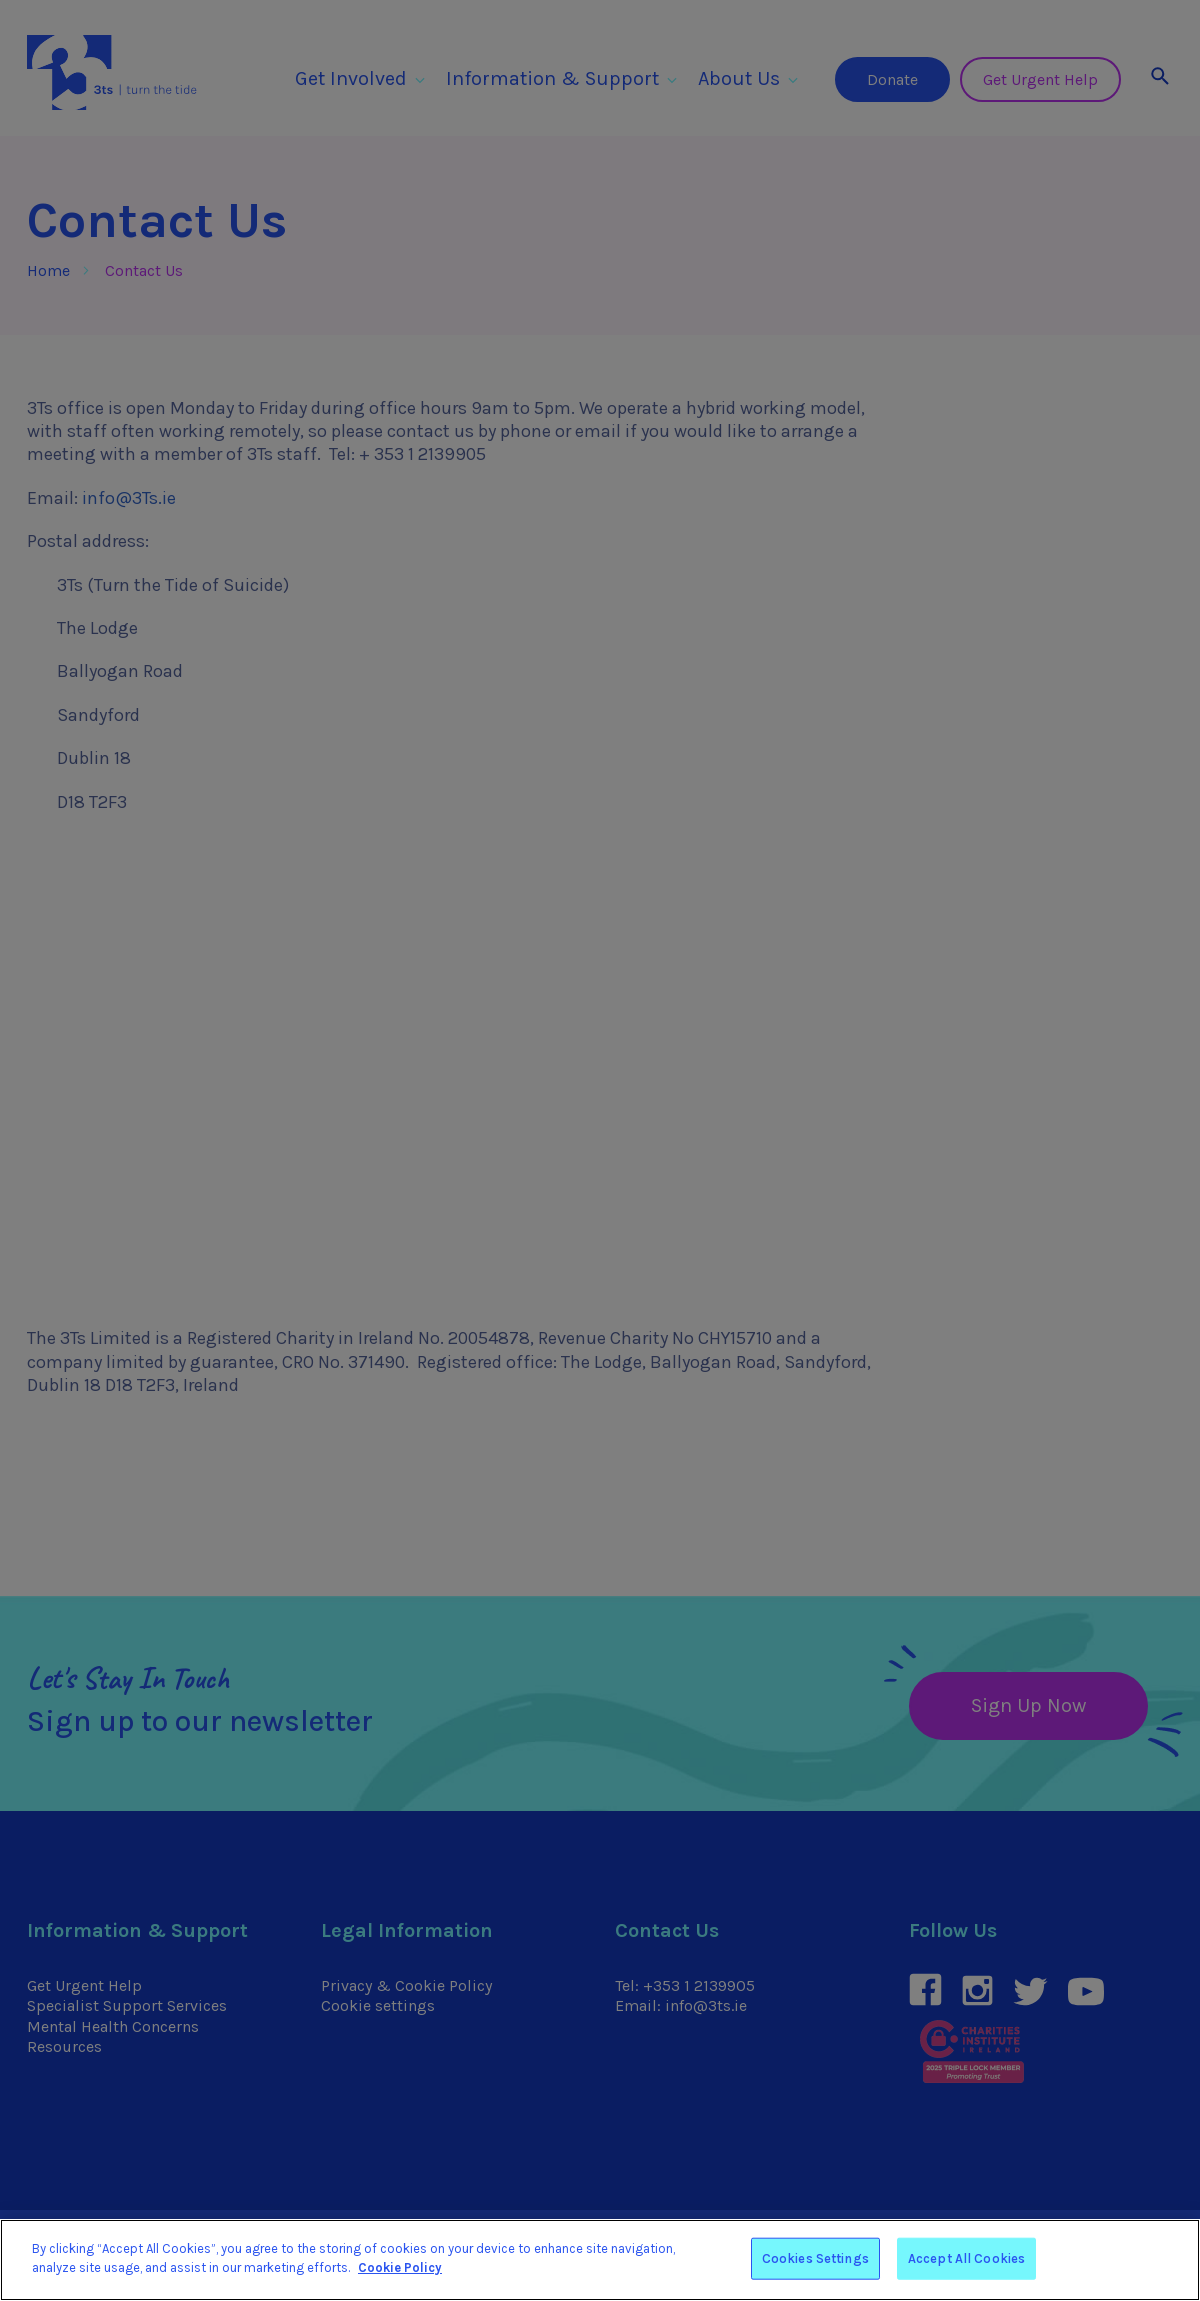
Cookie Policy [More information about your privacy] (400, 2267)
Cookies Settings (815, 2258)
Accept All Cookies (966, 2258)
